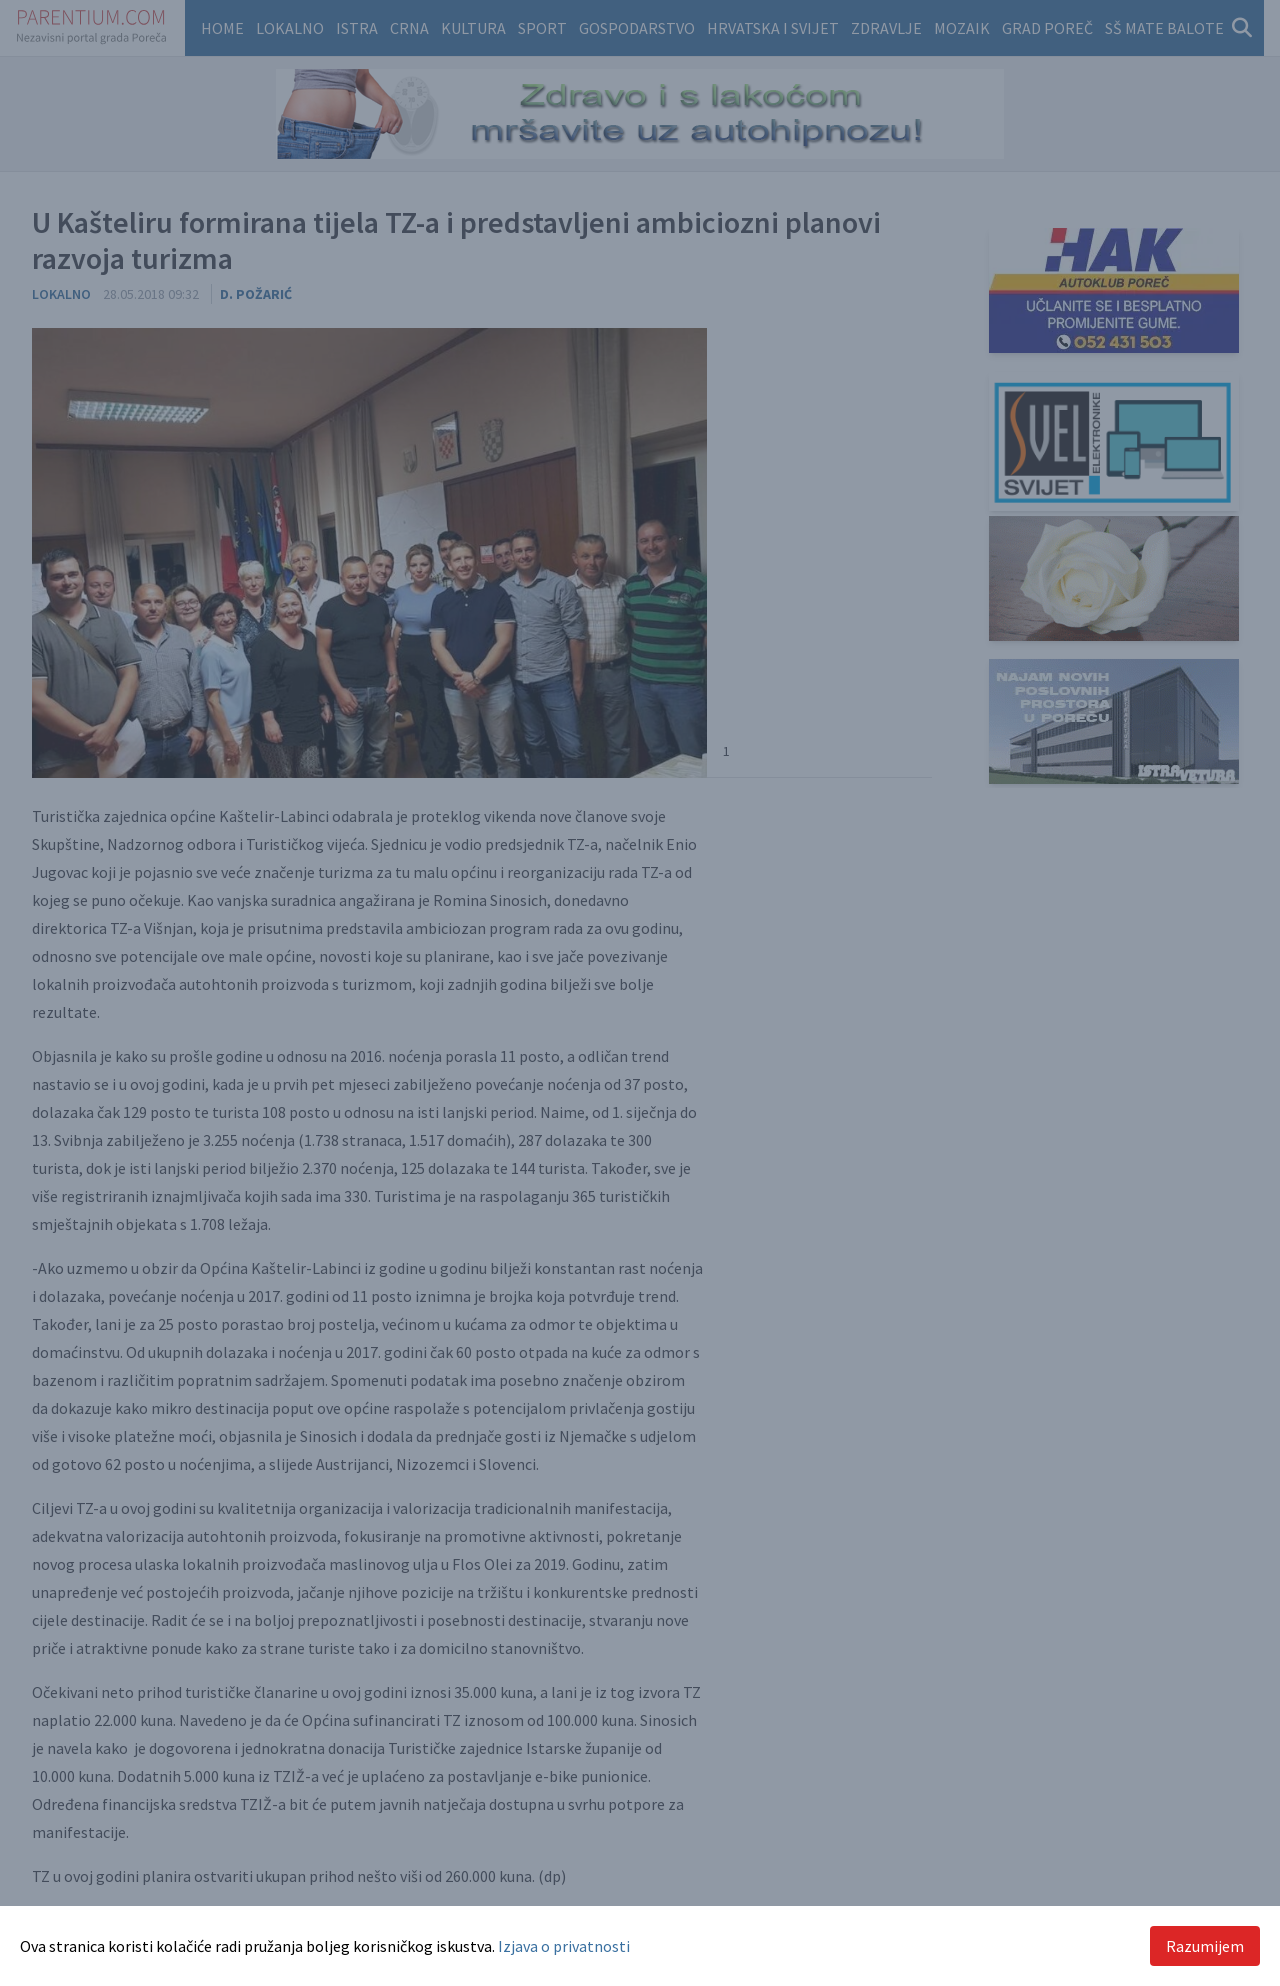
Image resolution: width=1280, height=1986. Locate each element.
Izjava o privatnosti (564, 1946)
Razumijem (1205, 1946)
